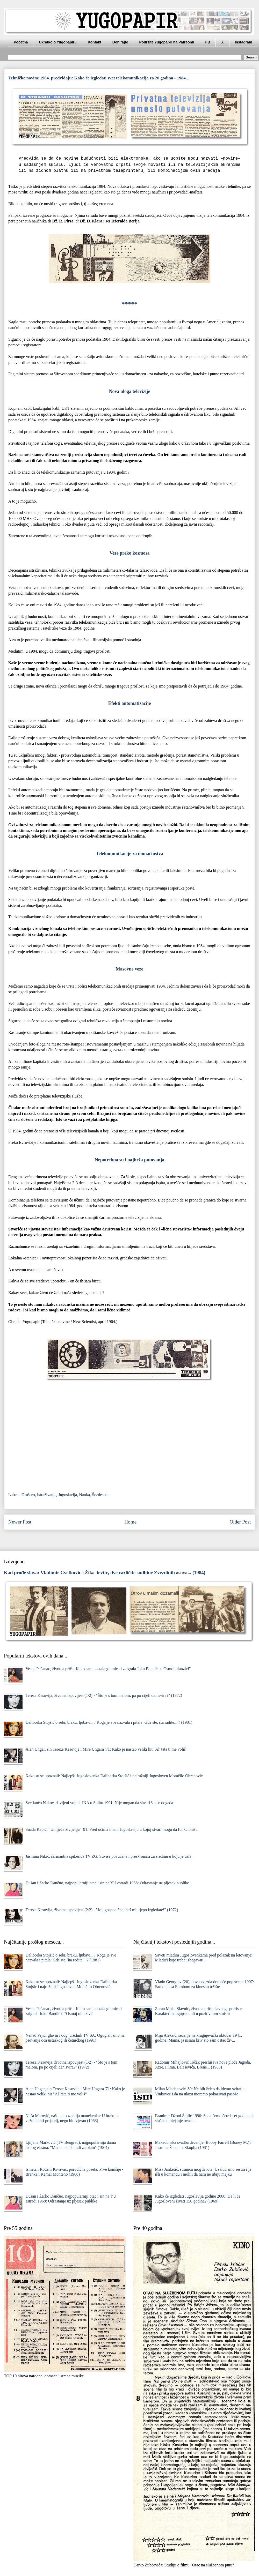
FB (207, 42)
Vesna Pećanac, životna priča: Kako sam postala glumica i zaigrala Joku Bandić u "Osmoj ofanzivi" (108, 1669)
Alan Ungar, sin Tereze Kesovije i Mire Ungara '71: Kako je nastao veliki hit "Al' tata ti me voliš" (106, 1749)
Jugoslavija (67, 1494)
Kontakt (94, 42)
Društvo (28, 1494)
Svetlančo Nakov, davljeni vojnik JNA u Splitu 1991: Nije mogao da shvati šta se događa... (100, 1803)
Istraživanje (46, 1494)
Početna (21, 42)
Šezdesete (100, 1494)
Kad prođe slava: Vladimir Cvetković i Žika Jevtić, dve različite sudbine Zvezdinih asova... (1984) (104, 1572)
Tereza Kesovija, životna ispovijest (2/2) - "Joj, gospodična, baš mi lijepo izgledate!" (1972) (101, 1910)
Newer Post (19, 1522)
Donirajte (120, 42)
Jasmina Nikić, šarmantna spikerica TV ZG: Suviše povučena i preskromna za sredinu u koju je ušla (108, 1856)
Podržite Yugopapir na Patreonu (166, 42)
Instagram (243, 42)
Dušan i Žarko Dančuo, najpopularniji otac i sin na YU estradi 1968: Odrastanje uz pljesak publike (107, 1883)
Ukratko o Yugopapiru (57, 42)
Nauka (84, 1494)
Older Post (240, 1522)
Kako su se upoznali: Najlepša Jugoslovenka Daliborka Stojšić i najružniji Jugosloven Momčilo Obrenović (114, 1776)
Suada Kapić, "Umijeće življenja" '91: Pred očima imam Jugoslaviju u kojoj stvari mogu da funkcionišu (111, 1829)
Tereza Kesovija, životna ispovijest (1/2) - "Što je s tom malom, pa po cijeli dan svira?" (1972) (103, 1695)
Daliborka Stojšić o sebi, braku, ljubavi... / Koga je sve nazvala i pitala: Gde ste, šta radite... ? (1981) (108, 1722)
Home (130, 1522)
